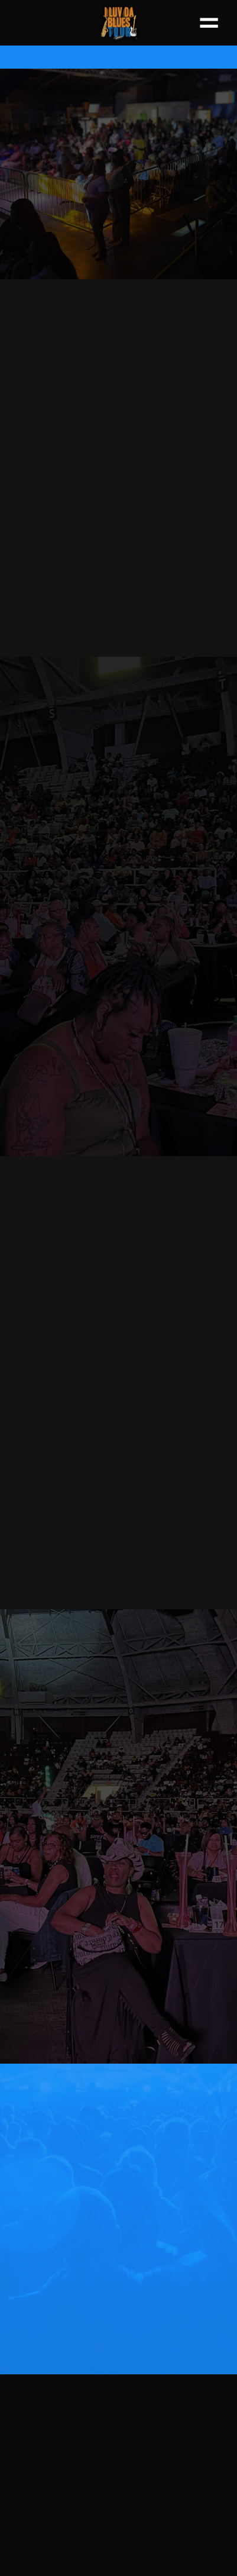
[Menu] (209, 22)
